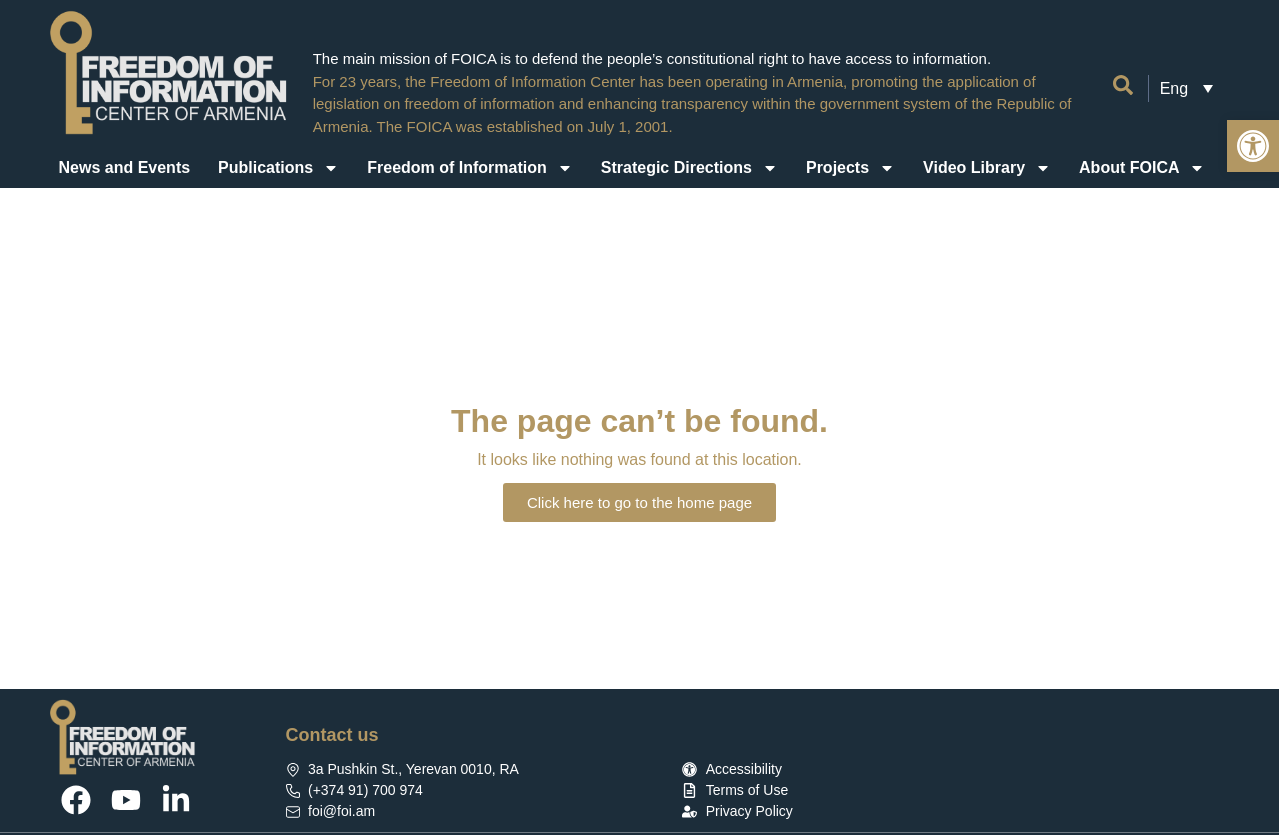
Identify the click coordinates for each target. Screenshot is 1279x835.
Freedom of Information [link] (470, 168)
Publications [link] (278, 168)
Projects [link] (850, 168)
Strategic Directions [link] (689, 168)
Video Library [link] (987, 168)
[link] (1253, 146)
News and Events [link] (125, 167)
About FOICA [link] (1142, 168)
